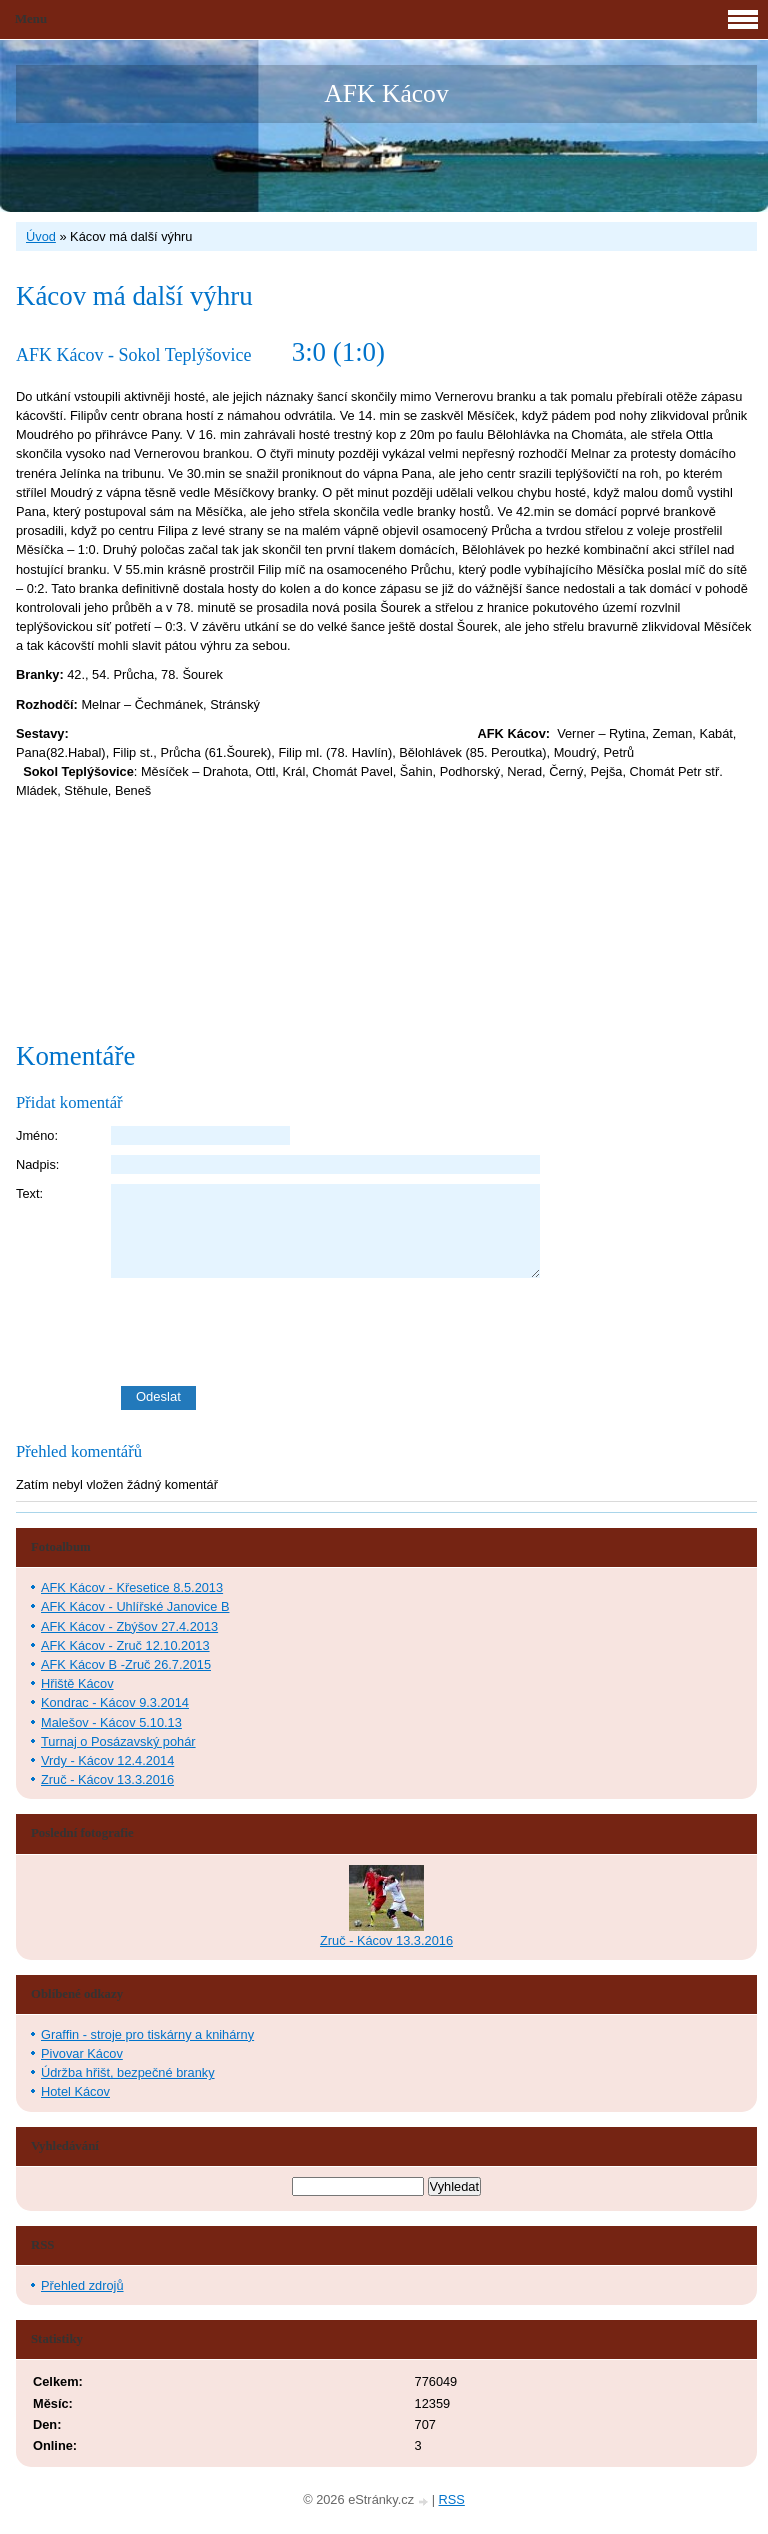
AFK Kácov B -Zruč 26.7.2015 (126, 1664)
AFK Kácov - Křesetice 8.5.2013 (132, 1587)
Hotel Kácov (75, 2091)
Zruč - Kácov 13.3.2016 (107, 1779)
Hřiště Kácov (77, 1683)
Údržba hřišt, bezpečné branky (128, 2072)
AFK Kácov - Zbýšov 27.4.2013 (129, 1626)
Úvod (41, 236)
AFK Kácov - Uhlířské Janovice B (135, 1606)
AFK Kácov (386, 93)
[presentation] (434, 1332)
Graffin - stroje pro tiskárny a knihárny (147, 2034)
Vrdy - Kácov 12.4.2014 (107, 1760)
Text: (29, 1193)
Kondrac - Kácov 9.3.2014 (115, 1702)
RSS (452, 2499)
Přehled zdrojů (82, 2285)
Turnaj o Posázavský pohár (118, 1741)
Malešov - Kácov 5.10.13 (111, 1722)
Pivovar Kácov (82, 2053)
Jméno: (37, 1135)
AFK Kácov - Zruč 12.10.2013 (125, 1645)
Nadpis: (37, 1164)
